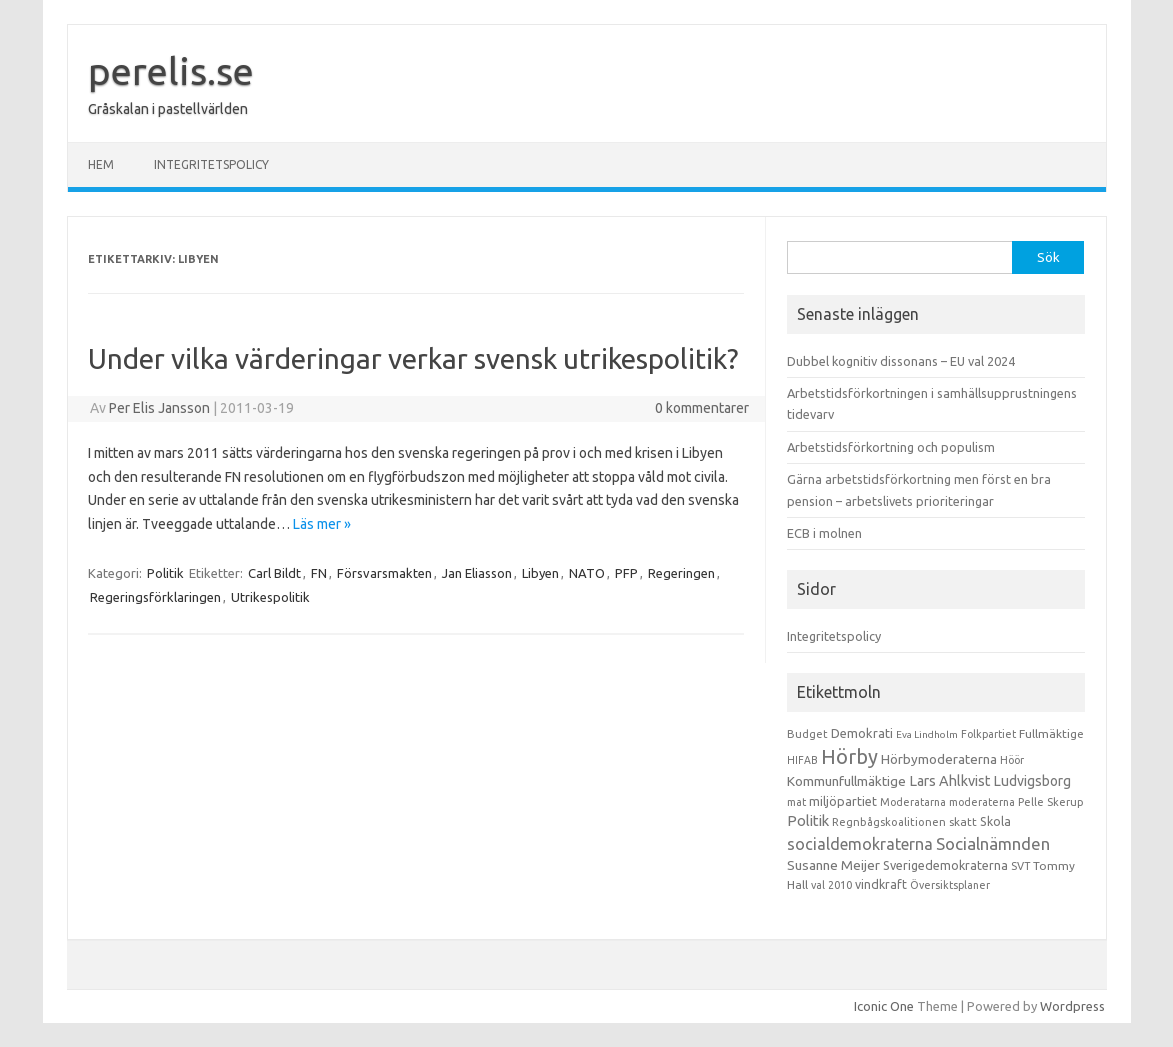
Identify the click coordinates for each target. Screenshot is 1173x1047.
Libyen (540, 573)
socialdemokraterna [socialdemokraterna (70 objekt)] (860, 844)
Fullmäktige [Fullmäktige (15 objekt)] (1051, 733)
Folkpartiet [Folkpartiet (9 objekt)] (988, 734)
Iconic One (884, 1006)
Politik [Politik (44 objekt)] (808, 820)
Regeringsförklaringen (155, 597)
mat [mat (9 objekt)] (796, 802)
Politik (165, 573)
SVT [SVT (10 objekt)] (1020, 866)
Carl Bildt (274, 573)
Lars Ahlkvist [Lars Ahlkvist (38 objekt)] (950, 781)
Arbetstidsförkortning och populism (891, 447)
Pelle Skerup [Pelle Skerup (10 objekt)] (1051, 802)
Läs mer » (322, 524)
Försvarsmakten (384, 573)
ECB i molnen (824, 533)
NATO (587, 573)
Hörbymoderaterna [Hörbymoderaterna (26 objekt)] (939, 759)
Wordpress (1072, 1006)
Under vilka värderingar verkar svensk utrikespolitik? (413, 358)
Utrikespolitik (270, 597)
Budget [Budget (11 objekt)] (807, 734)
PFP (626, 573)
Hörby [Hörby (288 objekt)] (849, 756)
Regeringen (681, 573)
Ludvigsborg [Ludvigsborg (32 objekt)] (1032, 781)
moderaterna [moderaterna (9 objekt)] (982, 802)
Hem (101, 164)
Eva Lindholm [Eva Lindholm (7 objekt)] (927, 734)
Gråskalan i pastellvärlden (168, 109)
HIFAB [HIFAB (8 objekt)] (802, 760)
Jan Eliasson (477, 573)
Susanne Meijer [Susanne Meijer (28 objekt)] (833, 865)
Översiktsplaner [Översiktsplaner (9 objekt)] (950, 885)
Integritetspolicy (211, 164)
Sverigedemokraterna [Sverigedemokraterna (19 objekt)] (945, 865)
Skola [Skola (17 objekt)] (995, 821)
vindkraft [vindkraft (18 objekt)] (881, 884)
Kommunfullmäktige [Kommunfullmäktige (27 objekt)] (846, 781)
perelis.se (171, 71)
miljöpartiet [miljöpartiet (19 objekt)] (843, 801)
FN (319, 573)
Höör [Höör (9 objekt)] (1012, 760)
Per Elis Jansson (159, 408)
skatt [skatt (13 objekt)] (963, 821)
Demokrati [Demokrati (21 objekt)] (862, 733)
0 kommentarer (702, 408)
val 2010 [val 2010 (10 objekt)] (831, 885)
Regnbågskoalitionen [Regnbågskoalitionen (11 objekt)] (889, 822)
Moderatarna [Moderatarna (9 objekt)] (913, 802)
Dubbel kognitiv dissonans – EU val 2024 (901, 361)
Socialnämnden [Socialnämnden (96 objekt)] (993, 843)
